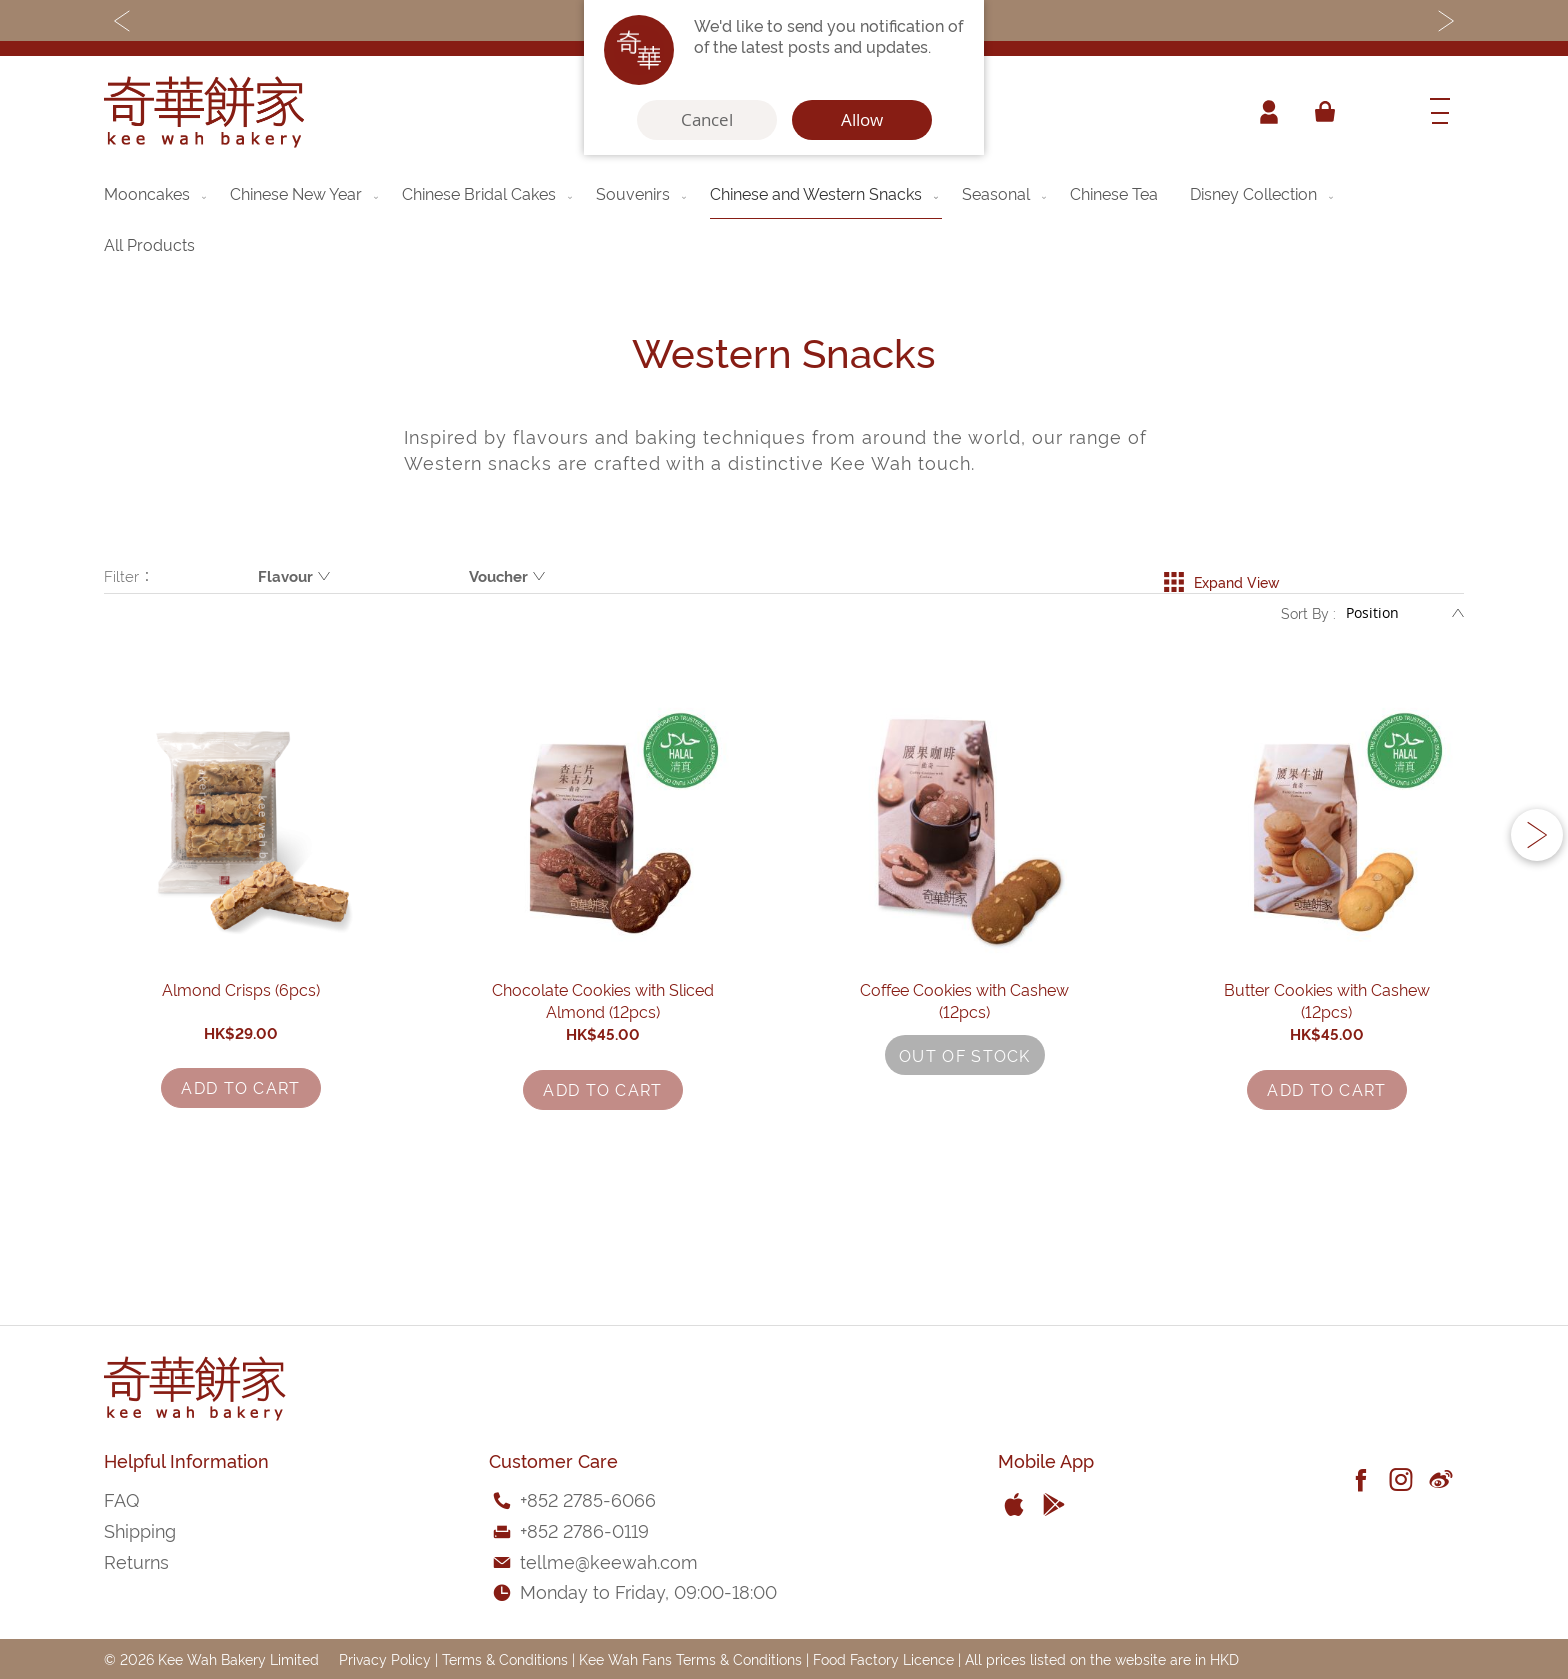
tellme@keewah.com (609, 1560)
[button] (1537, 890)
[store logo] (204, 112)
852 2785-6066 (591, 1498)
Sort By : (1308, 618)
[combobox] (1379, 112)
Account (1268, 112)
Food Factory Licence (883, 1658)
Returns (136, 1560)
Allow (862, 120)
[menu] (784, 218)
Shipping (140, 1529)
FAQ (121, 1498)
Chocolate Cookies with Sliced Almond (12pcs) (603, 1097)
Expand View (1221, 576)
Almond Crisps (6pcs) (241, 1097)
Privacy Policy (385, 1658)
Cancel (707, 120)
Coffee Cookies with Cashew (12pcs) (965, 1097)
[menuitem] (157, 193)
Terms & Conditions (505, 1658)
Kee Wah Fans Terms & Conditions (690, 1658)
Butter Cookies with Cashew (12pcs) (1327, 1097)
